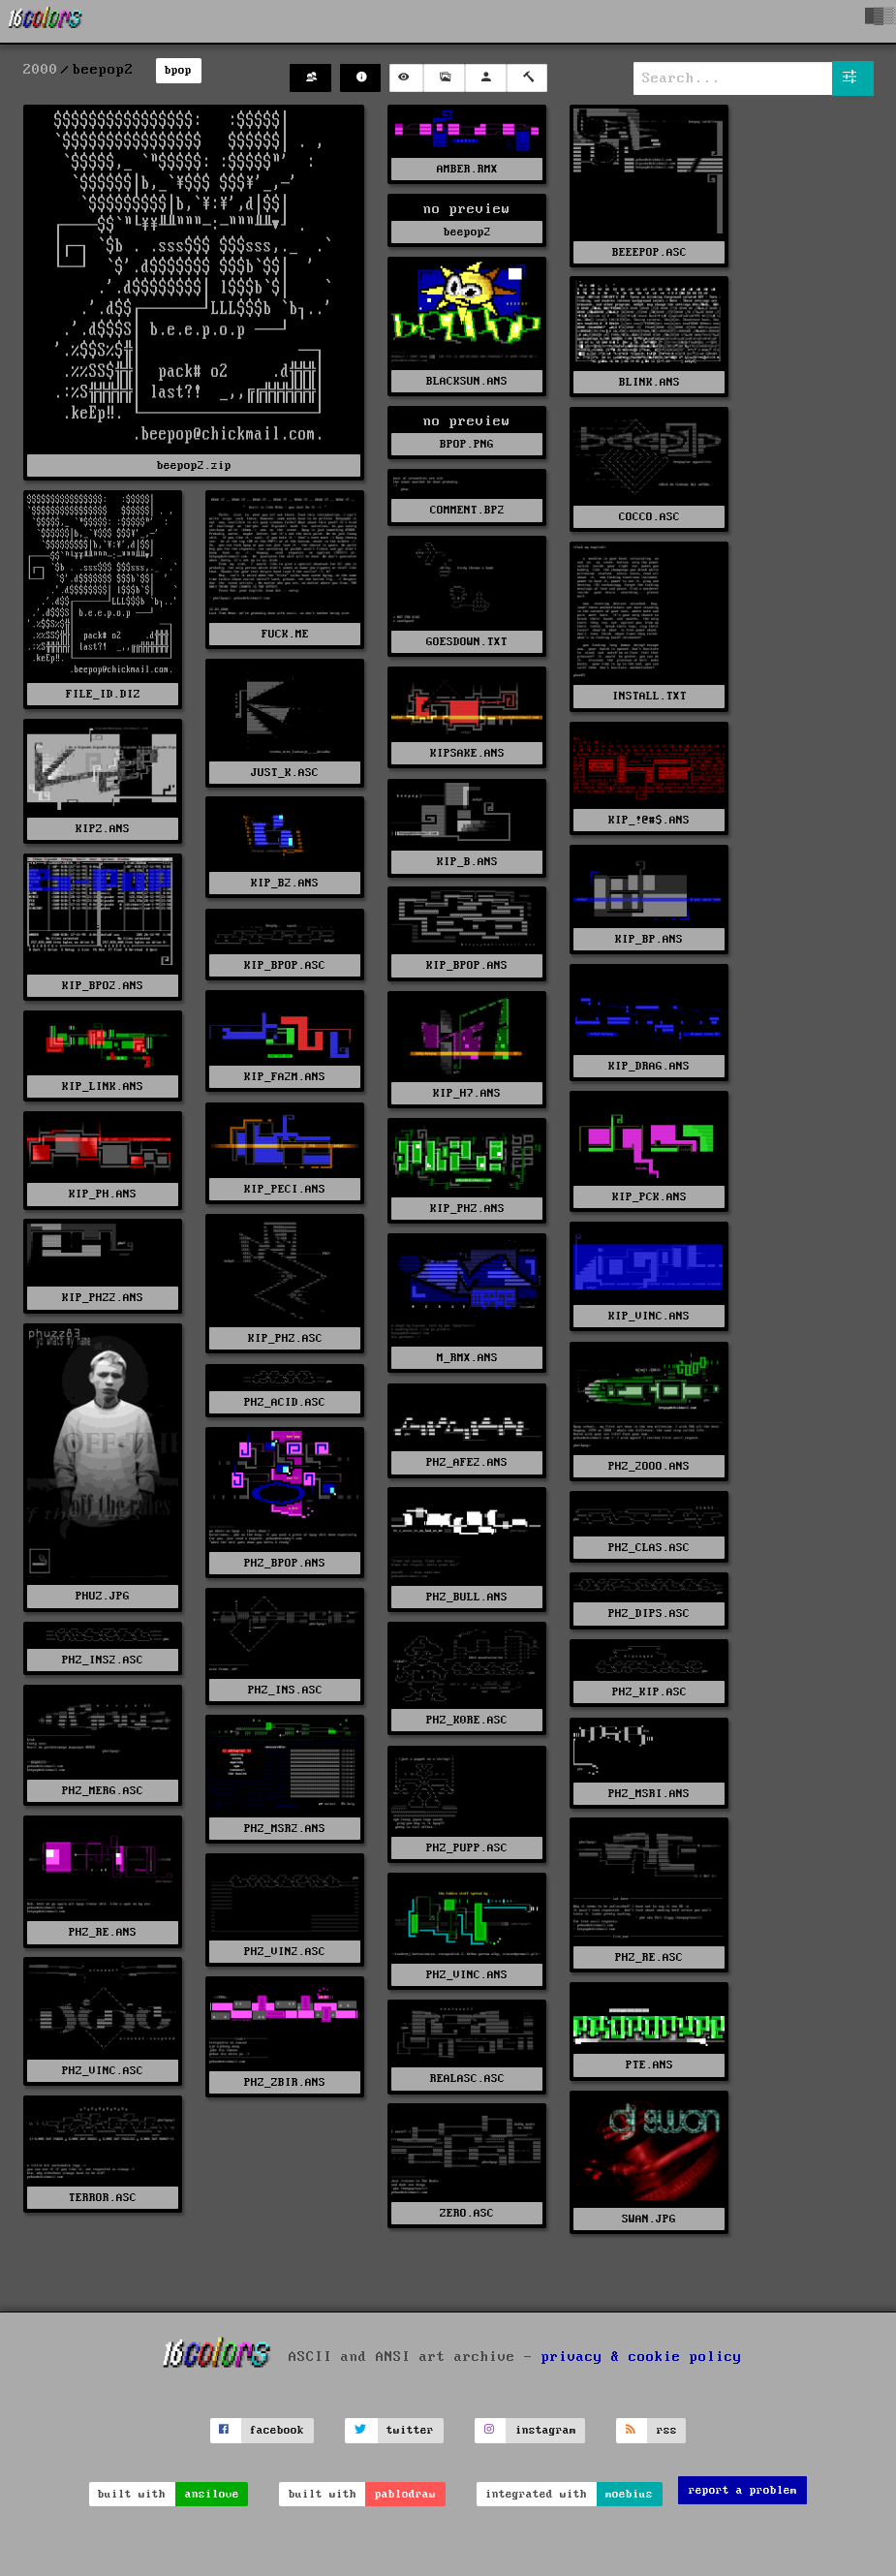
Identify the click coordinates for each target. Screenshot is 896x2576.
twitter (410, 2430)
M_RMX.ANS (467, 1357)
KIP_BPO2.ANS (102, 985)
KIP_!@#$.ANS (649, 820)
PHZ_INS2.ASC (102, 1660)
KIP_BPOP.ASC (284, 965)
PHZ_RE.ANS (103, 1932)
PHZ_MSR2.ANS (284, 1828)
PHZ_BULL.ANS (467, 1597)
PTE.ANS (649, 2065)
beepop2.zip (194, 465)
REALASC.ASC (467, 2078)
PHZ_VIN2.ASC (284, 1951)
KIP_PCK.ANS (649, 1197)
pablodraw (405, 2494)
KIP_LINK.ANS (102, 1086)
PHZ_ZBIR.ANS (284, 2082)
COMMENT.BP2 (467, 510)
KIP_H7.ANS (467, 1093)
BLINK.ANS (649, 382)
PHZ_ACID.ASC (284, 1402)
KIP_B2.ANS (285, 883)
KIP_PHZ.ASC (285, 1338)
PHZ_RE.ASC (649, 1957)
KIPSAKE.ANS (467, 753)
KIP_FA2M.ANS (284, 1077)
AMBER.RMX (467, 169)
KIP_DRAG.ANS (649, 1066)
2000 (40, 70)
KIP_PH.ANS (103, 1194)
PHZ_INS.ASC (285, 1690)
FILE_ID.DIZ (103, 694)
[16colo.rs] (45, 21)
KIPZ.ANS (103, 828)
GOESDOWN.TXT (467, 642)
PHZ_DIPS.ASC (649, 1613)
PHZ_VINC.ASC (102, 2070)
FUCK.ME (285, 634)
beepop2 (467, 232)
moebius (629, 2494)
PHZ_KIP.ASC (649, 1692)
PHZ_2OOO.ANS (649, 1466)
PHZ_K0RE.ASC (467, 1720)
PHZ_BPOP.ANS (284, 1563)
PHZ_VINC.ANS (467, 1975)
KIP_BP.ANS (649, 939)
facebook (277, 2430)
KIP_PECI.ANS (284, 1189)
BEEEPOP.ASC (649, 252)
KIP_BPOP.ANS (467, 965)
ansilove (212, 2494)
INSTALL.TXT (649, 696)
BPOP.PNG (467, 444)
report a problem (743, 2490)
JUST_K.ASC (285, 772)
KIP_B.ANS (467, 861)
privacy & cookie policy (641, 2356)
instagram (545, 2430)
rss (667, 2430)
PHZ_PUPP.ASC (467, 1848)
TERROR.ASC (103, 2197)
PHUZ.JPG (103, 1596)
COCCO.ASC (649, 517)
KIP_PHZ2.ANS (102, 1297)
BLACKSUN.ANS (467, 381)
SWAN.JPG (649, 2219)
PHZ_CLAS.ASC (649, 1547)
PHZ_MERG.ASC (102, 1791)
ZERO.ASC (467, 2213)
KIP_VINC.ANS (649, 1316)
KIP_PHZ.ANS (467, 1208)
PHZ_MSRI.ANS (649, 1793)
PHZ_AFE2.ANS (467, 1462)
